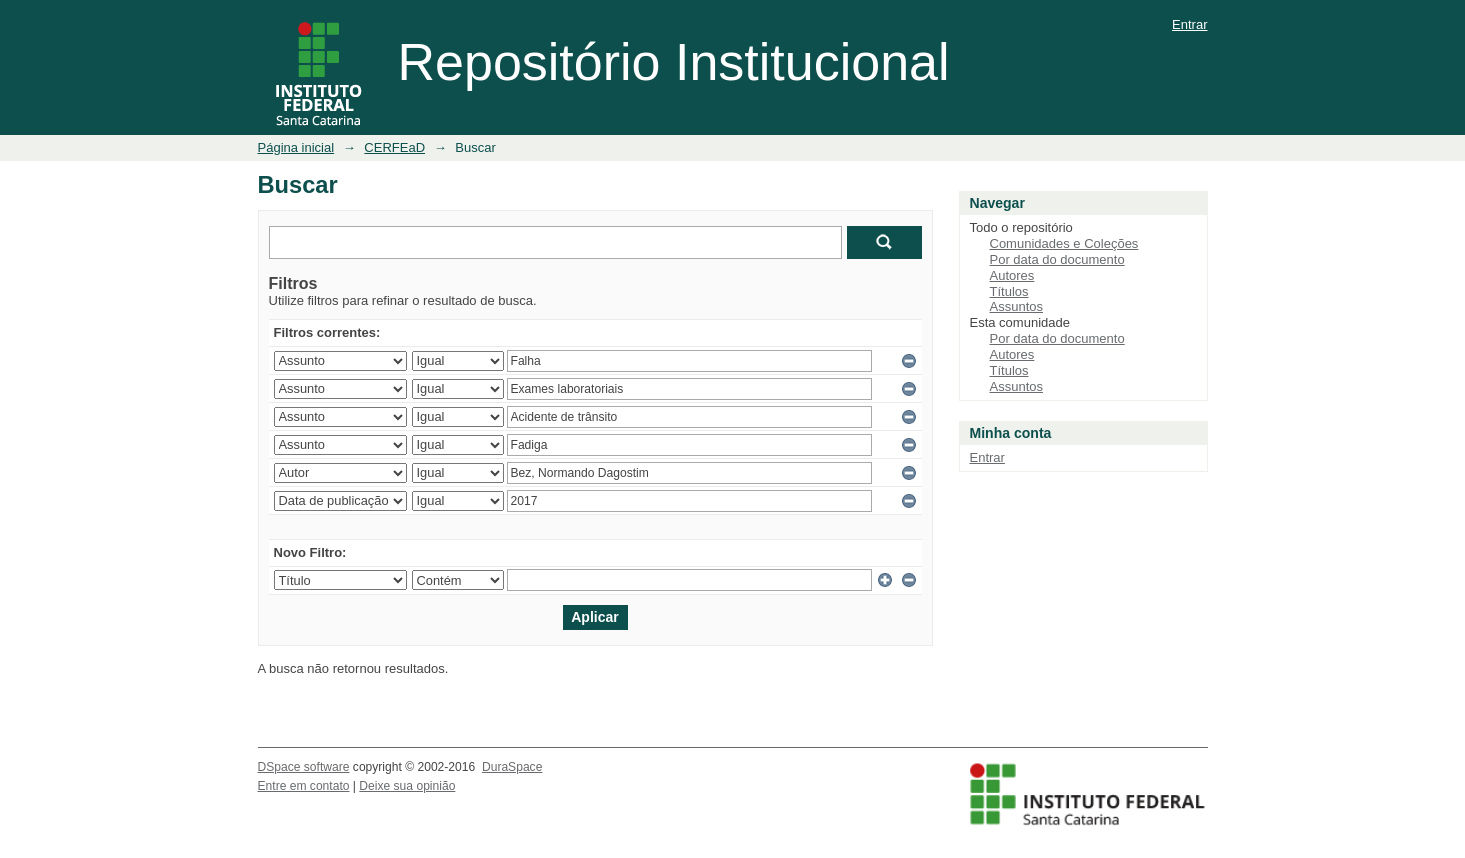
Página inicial (296, 147)
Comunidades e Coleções (1064, 243)
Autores (1012, 275)
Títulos (1009, 291)
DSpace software (304, 767)
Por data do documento (1057, 259)
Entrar (1189, 24)
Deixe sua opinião (407, 786)
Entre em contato (304, 786)
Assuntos (1016, 306)
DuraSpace (512, 767)
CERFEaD (394, 147)
